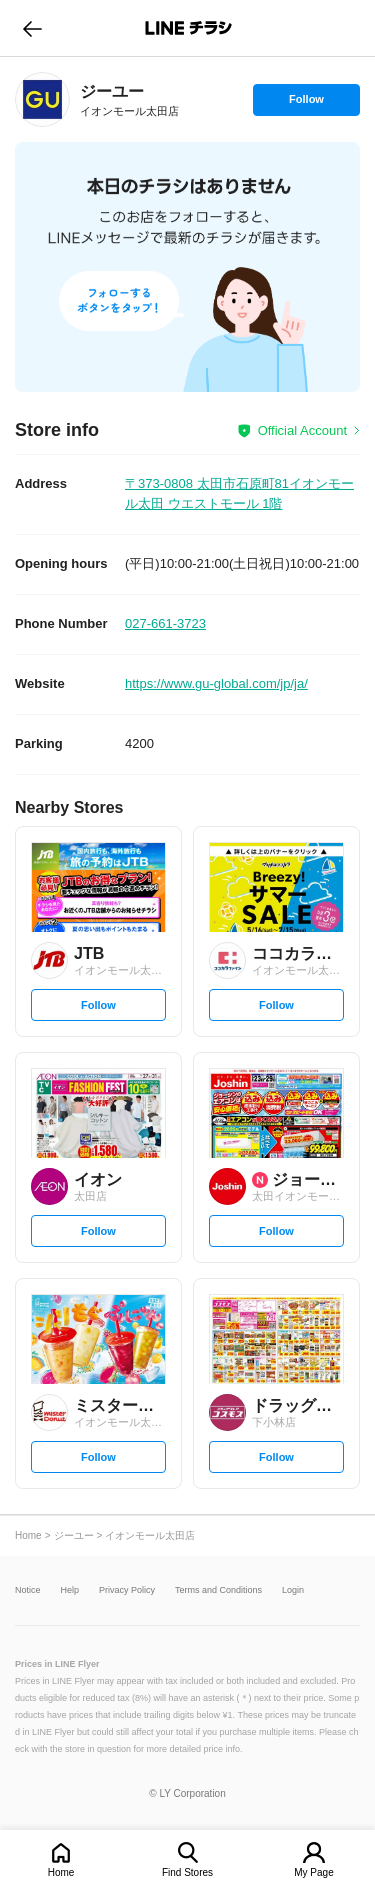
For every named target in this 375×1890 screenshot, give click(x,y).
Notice (28, 1590)
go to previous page (32, 28)
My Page (313, 1872)
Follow (306, 104)
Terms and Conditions (218, 1590)
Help (70, 1590)
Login (293, 1590)
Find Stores (187, 1872)
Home (61, 1872)
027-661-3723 (165, 623)
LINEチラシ (189, 28)
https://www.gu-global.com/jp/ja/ (216, 683)
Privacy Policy (127, 1590)
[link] (42, 99)
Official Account (302, 430)
